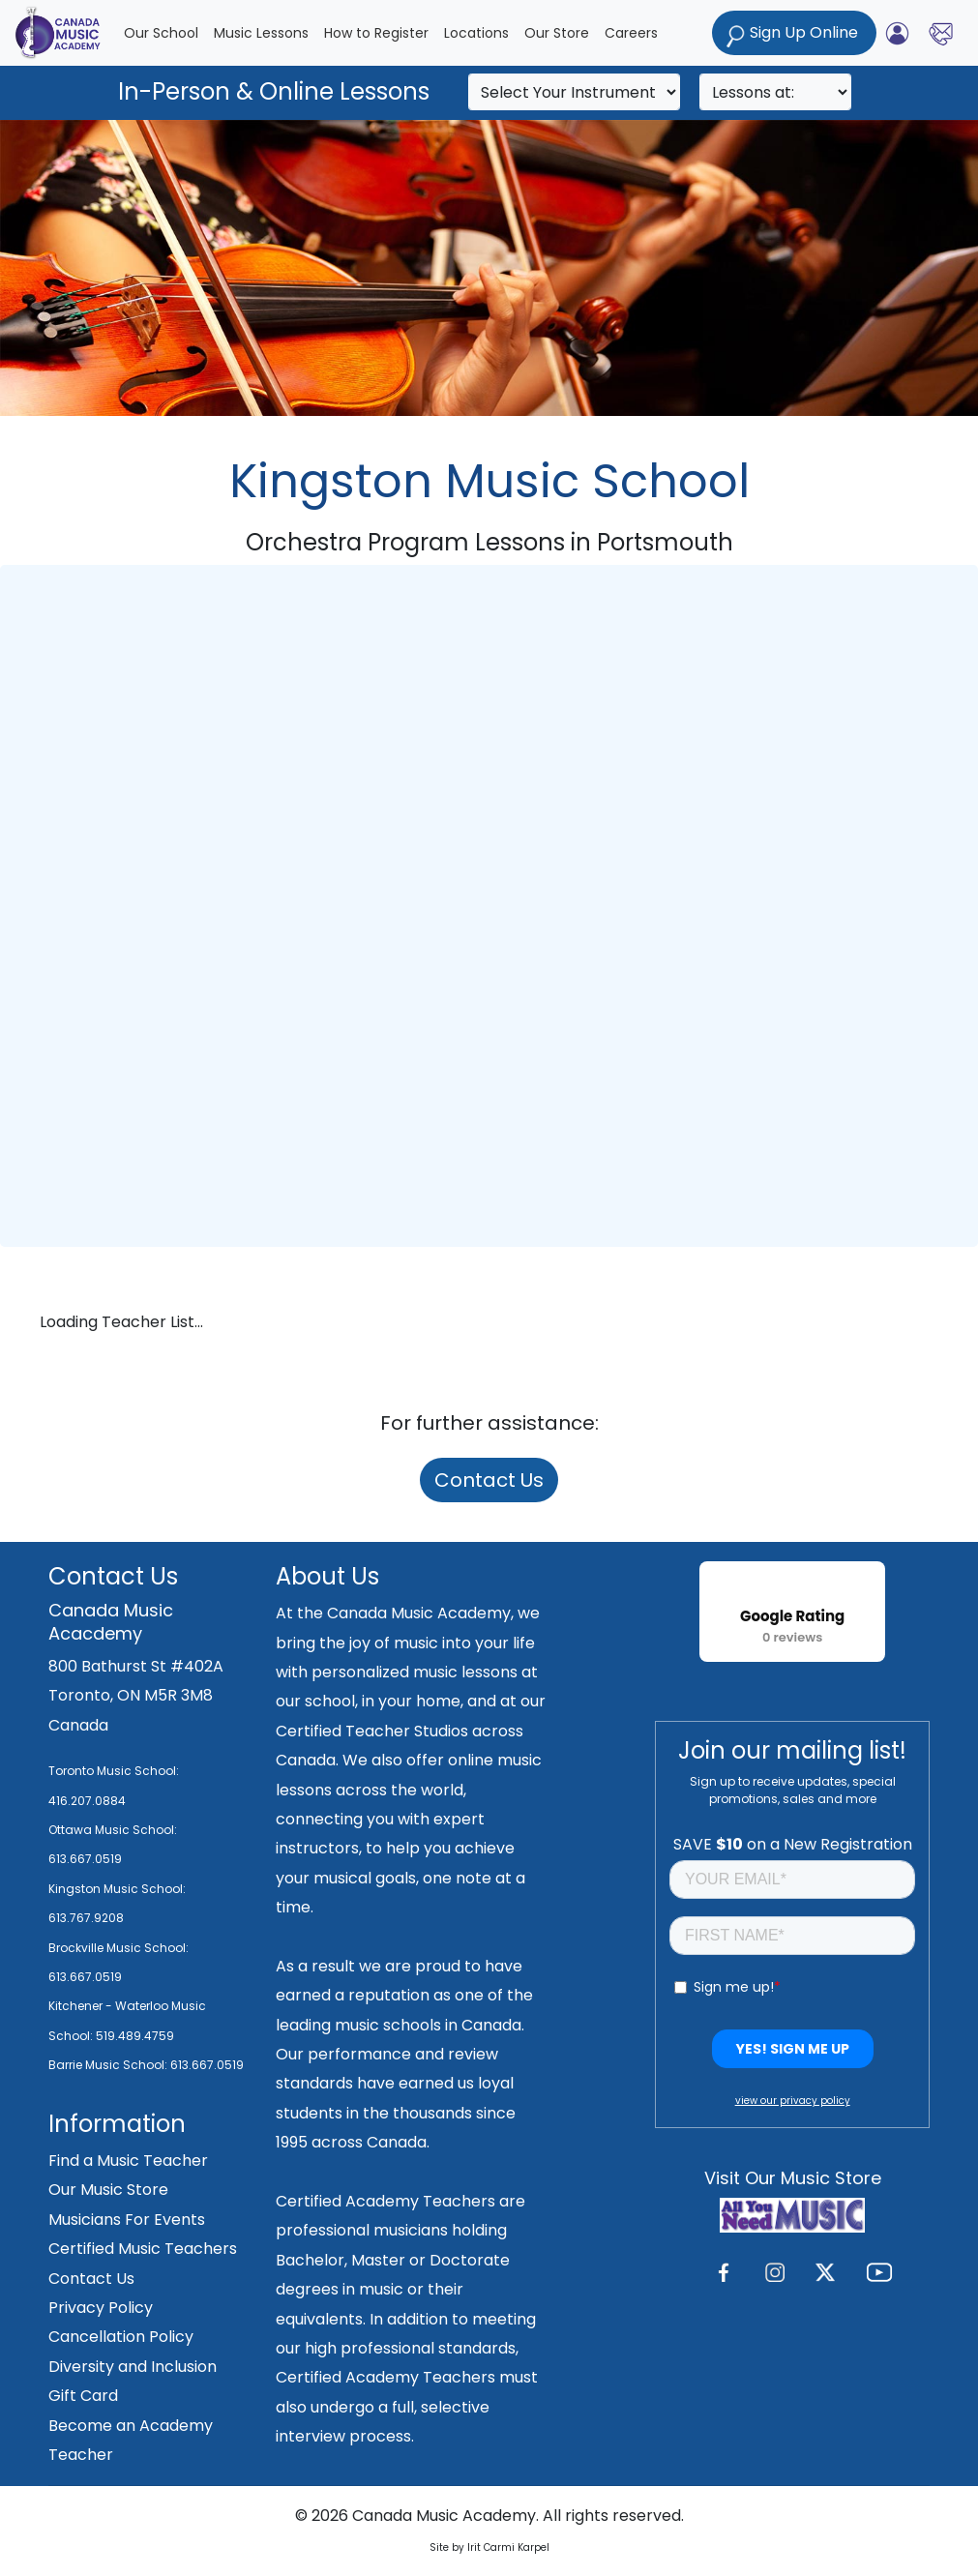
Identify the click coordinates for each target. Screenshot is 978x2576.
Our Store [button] (556, 33)
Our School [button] (161, 33)
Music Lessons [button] (261, 33)
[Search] (574, 92)
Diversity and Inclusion (132, 2366)
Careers (631, 33)
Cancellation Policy (120, 2336)
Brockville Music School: (118, 1947)
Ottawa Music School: (112, 1829)
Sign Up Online (794, 34)
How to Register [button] (376, 33)
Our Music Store (108, 2189)
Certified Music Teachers (142, 2248)
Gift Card (83, 2395)
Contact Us (489, 1480)
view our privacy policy (792, 2100)
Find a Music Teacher (128, 2160)
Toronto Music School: (113, 1770)
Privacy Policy (100, 2307)
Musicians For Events (126, 2219)
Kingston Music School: (117, 1888)
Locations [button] (476, 33)
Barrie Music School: (109, 2065)
